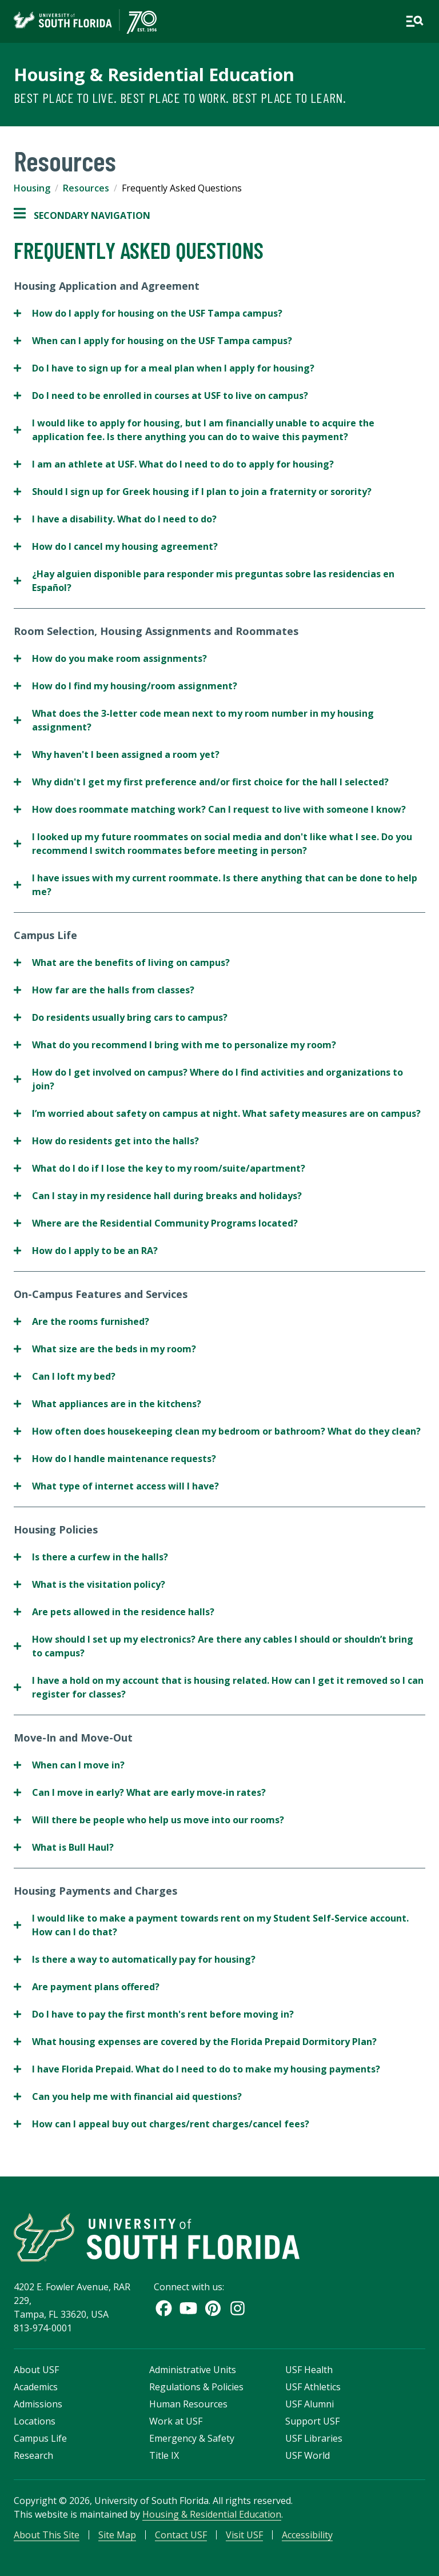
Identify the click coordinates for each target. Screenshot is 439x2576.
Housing (32, 188)
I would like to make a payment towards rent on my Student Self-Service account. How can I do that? (211, 1925)
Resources (86, 188)
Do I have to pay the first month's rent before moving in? (154, 2014)
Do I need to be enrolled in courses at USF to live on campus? (161, 395)
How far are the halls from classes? (104, 990)
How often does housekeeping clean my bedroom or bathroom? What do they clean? (217, 1431)
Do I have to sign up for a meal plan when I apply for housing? (164, 368)
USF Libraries (313, 2438)
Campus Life (40, 2438)
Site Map (117, 2535)
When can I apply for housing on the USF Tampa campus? (153, 341)
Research (33, 2455)
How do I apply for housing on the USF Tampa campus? (148, 313)
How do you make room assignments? (110, 658)
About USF (36, 2369)
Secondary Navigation (82, 215)
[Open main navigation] (414, 21)
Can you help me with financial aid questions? (128, 2096)
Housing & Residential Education (154, 74)
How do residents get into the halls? (106, 1141)
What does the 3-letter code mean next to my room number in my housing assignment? (194, 720)
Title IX (164, 2455)
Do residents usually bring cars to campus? (121, 1017)
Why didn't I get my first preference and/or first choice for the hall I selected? (201, 782)
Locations (34, 2421)
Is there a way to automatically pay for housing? (135, 1959)
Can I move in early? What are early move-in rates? (140, 1792)
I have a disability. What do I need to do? (115, 519)
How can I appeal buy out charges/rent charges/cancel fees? (161, 2124)
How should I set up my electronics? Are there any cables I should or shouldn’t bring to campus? (213, 1646)
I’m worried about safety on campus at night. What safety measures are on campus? (217, 1113)
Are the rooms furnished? (81, 1321)
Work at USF (175, 2421)
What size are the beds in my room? (105, 1349)
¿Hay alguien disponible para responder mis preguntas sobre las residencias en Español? (204, 580)
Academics (36, 2387)
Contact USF (181, 2535)
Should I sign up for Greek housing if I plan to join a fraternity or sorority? (193, 491)
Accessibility (307, 2535)
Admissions (38, 2404)
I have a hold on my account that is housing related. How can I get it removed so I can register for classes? (219, 1687)
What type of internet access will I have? (116, 1486)
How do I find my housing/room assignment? (125, 686)
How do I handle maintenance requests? (115, 1458)
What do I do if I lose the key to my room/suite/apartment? (159, 1168)
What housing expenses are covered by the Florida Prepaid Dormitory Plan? (195, 2041)
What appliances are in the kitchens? (107, 1404)
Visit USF (244, 2535)
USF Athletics (313, 2387)
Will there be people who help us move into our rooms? (149, 1820)
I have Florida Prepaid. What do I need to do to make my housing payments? (197, 2069)
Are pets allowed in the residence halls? (114, 1612)
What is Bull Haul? (64, 1847)
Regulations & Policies (196, 2387)
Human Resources (188, 2404)
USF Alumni (309, 2404)
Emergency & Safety (191, 2438)
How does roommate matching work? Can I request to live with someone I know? (210, 809)
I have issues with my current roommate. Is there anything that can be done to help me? (215, 884)
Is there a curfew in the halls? (91, 1557)
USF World (307, 2455)
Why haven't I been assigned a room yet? (117, 754)
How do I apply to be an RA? (86, 1250)
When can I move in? (69, 1765)
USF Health (309, 2369)
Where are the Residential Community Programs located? (156, 1223)
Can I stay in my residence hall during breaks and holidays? (158, 1196)
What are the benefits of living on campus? (122, 962)
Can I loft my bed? (64, 1376)
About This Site (46, 2535)
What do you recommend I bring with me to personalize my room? (175, 1045)
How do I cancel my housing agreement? (116, 546)
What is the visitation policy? (89, 1584)
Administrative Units (192, 2369)
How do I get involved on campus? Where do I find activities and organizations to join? (208, 1079)
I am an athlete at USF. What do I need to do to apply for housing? (174, 464)
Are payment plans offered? (86, 1987)
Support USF (312, 2421)
